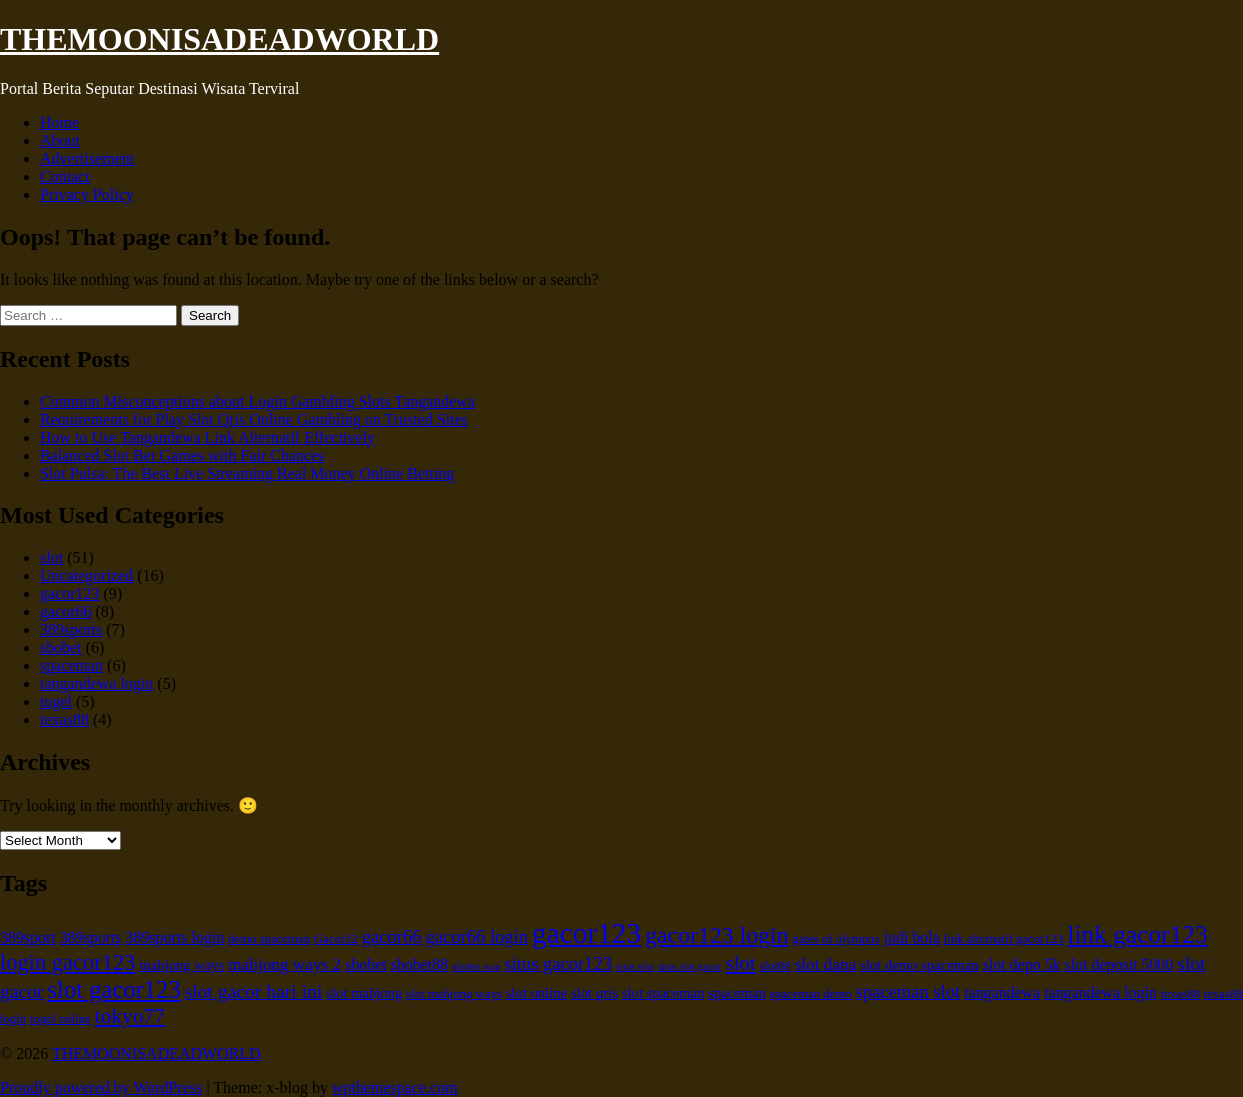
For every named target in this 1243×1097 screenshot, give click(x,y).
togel (56, 701)
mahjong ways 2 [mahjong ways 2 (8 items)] (284, 964)
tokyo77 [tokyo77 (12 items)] (130, 1016)
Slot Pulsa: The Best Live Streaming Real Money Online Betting (247, 473)
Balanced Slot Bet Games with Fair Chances (182, 455)
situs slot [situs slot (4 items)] (635, 966)
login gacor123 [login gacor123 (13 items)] (68, 962)
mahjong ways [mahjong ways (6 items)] (182, 965)
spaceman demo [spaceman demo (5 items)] (811, 994)
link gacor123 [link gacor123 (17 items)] (1137, 934)
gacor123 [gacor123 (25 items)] (586, 933)
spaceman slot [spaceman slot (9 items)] (908, 991)
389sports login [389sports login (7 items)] (175, 937)
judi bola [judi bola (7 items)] (912, 937)
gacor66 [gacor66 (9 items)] (392, 936)
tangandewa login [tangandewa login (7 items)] (1100, 992)
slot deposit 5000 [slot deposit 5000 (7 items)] (1119, 964)
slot (51, 557)
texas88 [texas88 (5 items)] (1180, 994)
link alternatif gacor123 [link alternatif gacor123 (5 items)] (1004, 939)
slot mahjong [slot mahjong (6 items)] (364, 993)
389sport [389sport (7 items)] (28, 937)
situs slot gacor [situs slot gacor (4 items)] (690, 966)
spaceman (71, 665)
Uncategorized (86, 575)
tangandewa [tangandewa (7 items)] (1002, 992)
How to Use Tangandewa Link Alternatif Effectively (207, 437)
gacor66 (66, 611)
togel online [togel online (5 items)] (60, 1019)
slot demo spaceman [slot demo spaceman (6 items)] (919, 965)
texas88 (64, 719)
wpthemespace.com (395, 1087)
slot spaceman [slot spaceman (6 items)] (663, 993)
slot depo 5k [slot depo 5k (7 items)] (1022, 964)
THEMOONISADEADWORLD (219, 39)
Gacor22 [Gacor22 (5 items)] (336, 939)
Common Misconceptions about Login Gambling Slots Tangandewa (257, 401)
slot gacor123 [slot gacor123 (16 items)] (114, 989)
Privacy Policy (87, 194)
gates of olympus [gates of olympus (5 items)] (836, 939)
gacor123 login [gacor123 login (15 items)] (716, 935)
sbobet (61, 647)
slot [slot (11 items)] (741, 963)
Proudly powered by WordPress (101, 1087)
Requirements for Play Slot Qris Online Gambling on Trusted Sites (254, 419)
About (60, 140)
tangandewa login (96, 683)
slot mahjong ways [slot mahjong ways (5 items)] (454, 994)
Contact (65, 176)
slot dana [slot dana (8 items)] (826, 964)
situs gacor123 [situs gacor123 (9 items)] (558, 963)
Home (59, 122)
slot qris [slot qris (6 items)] (594, 993)
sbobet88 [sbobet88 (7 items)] (419, 964)
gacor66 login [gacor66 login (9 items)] (477, 936)
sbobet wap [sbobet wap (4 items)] (476, 966)
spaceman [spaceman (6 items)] (737, 993)
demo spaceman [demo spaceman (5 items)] (269, 939)
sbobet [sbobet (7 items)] (366, 964)
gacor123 (70, 593)
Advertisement (87, 158)
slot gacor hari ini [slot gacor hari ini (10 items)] (254, 991)
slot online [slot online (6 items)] (536, 993)
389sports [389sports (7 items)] (91, 937)
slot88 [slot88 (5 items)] (774, 966)
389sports (71, 629)
